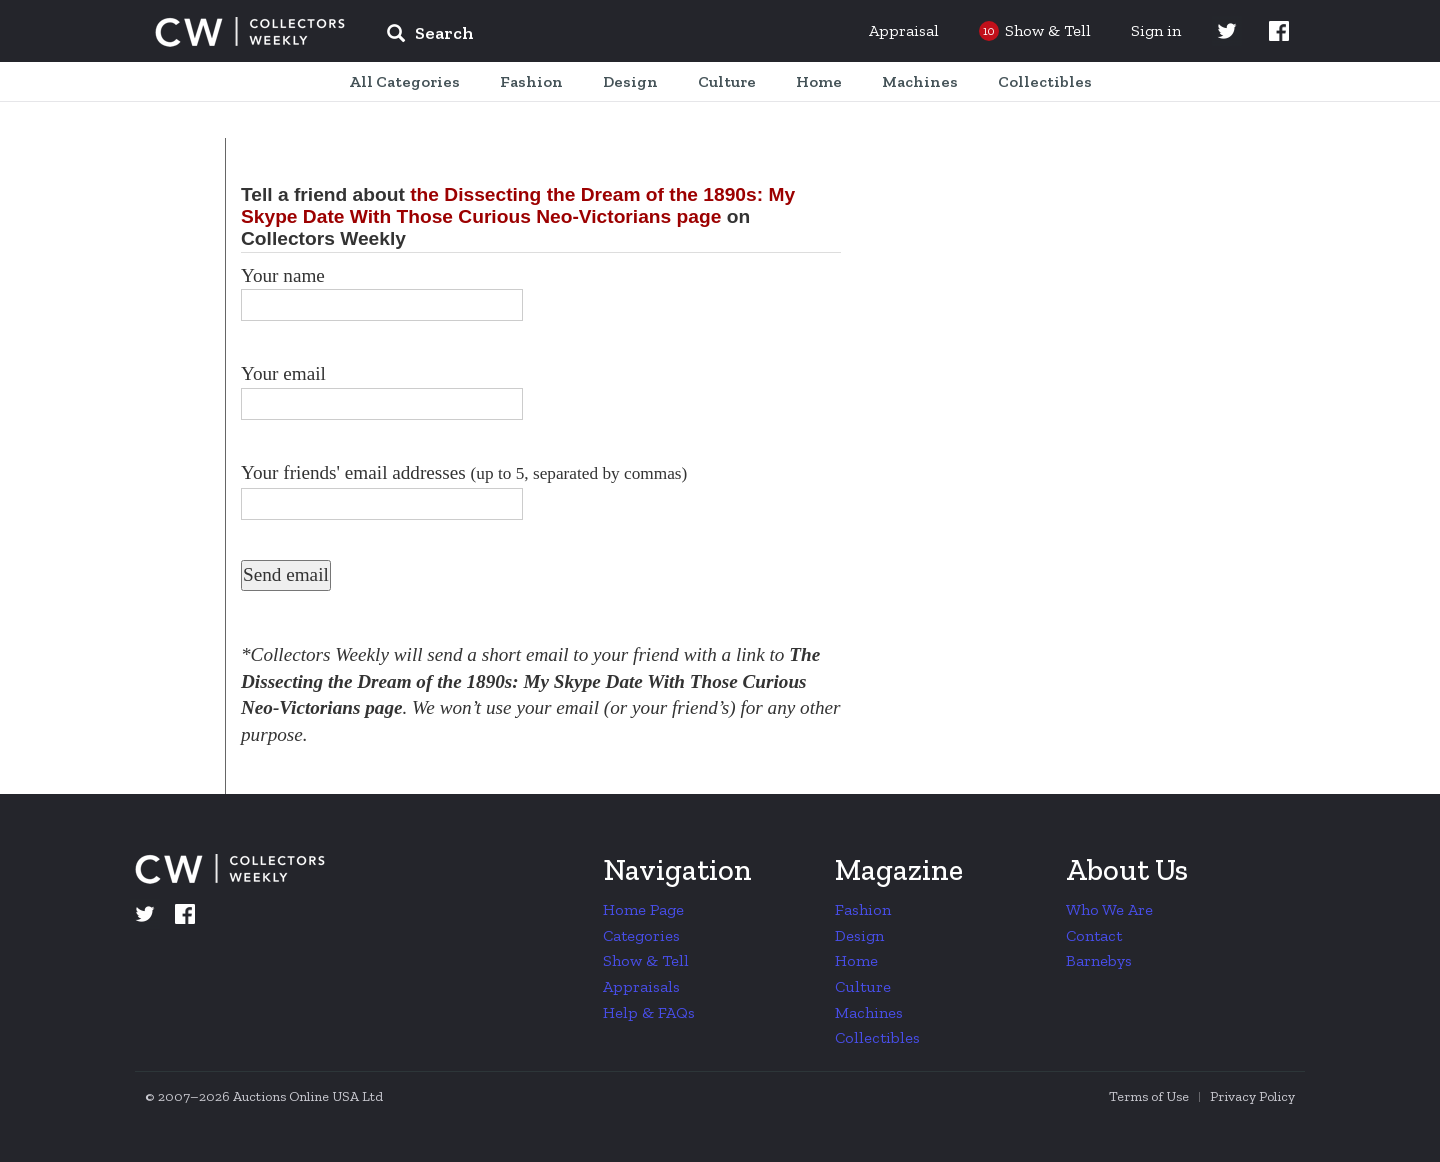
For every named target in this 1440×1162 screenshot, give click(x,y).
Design (859, 935)
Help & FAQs (649, 1012)
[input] (575, 36)
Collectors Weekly (250, 32)
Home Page (643, 909)
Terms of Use (1149, 1096)
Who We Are (1109, 909)
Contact (1094, 935)
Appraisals (641, 986)
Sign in (1156, 30)
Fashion (863, 909)
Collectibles (877, 1037)
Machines (869, 1012)
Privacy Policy (1252, 1096)
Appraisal (904, 30)
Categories (641, 935)
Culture (863, 986)
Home (856, 960)
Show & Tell (646, 960)
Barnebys (1099, 960)
